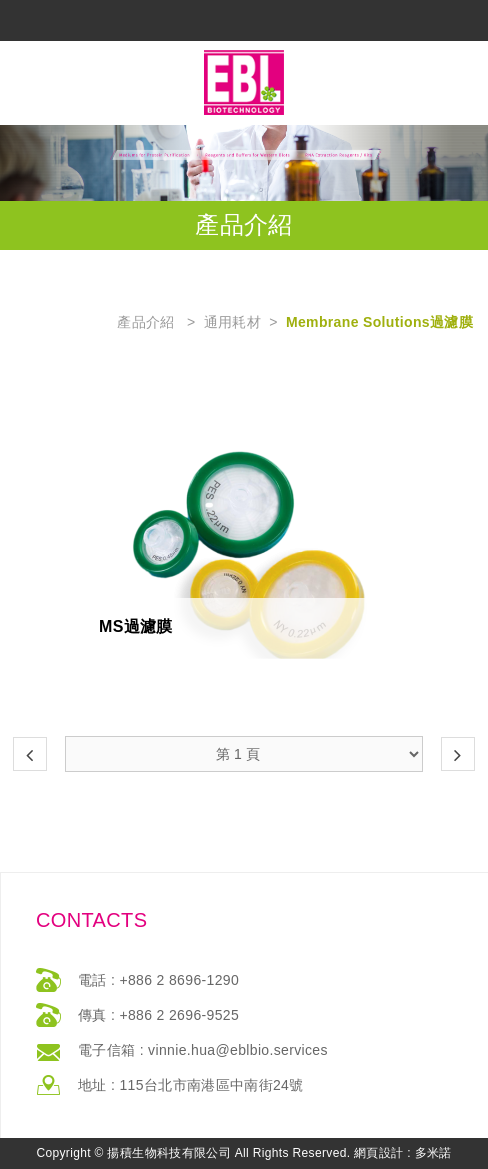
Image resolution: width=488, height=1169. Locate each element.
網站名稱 (244, 82)
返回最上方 (246, 1151)
